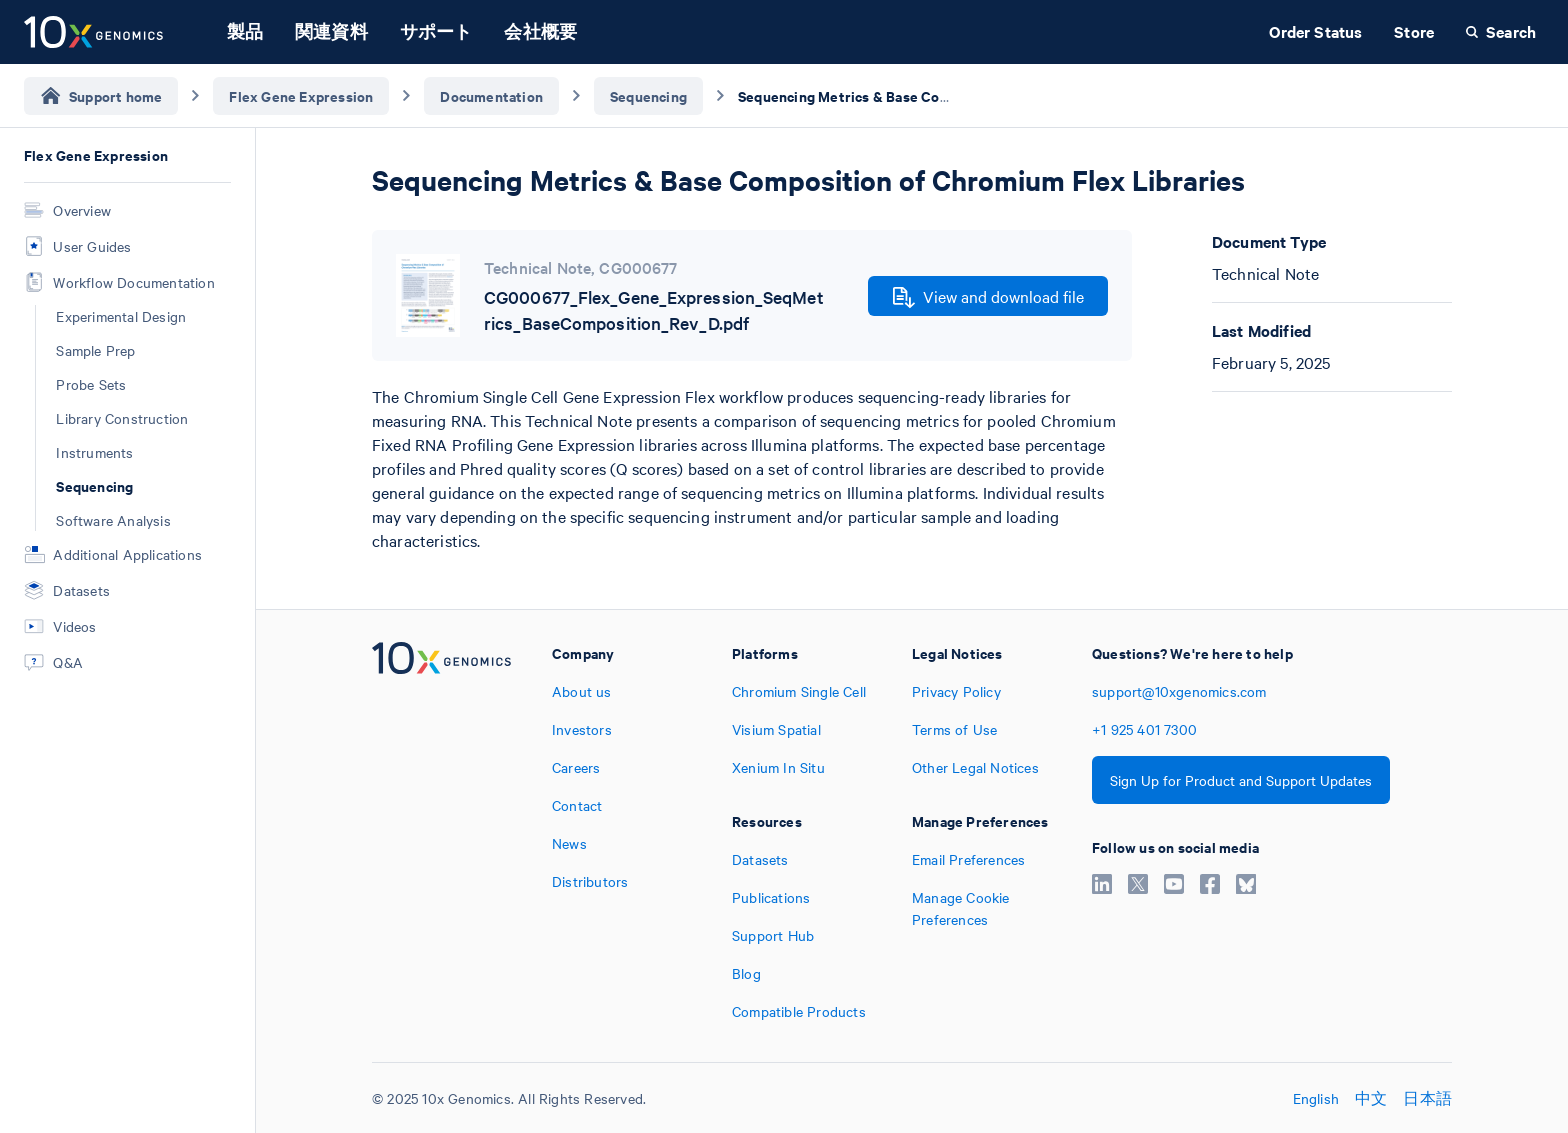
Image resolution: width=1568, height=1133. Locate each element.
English (1316, 1098)
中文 (1371, 1098)
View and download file (988, 297)
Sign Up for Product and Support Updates (1241, 780)
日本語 (1427, 1098)
